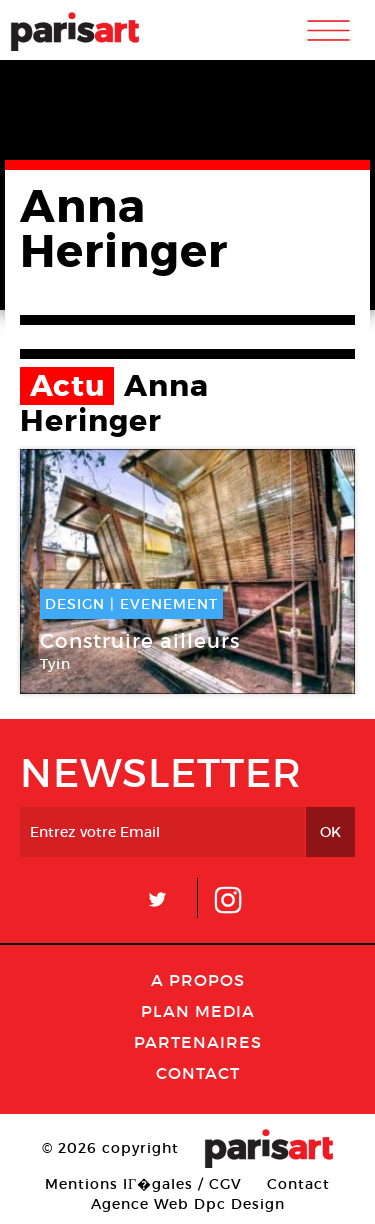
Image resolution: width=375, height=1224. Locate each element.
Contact (198, 1073)
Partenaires (198, 1042)
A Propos (198, 980)
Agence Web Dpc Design (188, 1204)
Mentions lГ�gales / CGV (143, 1184)
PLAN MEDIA (198, 1011)
